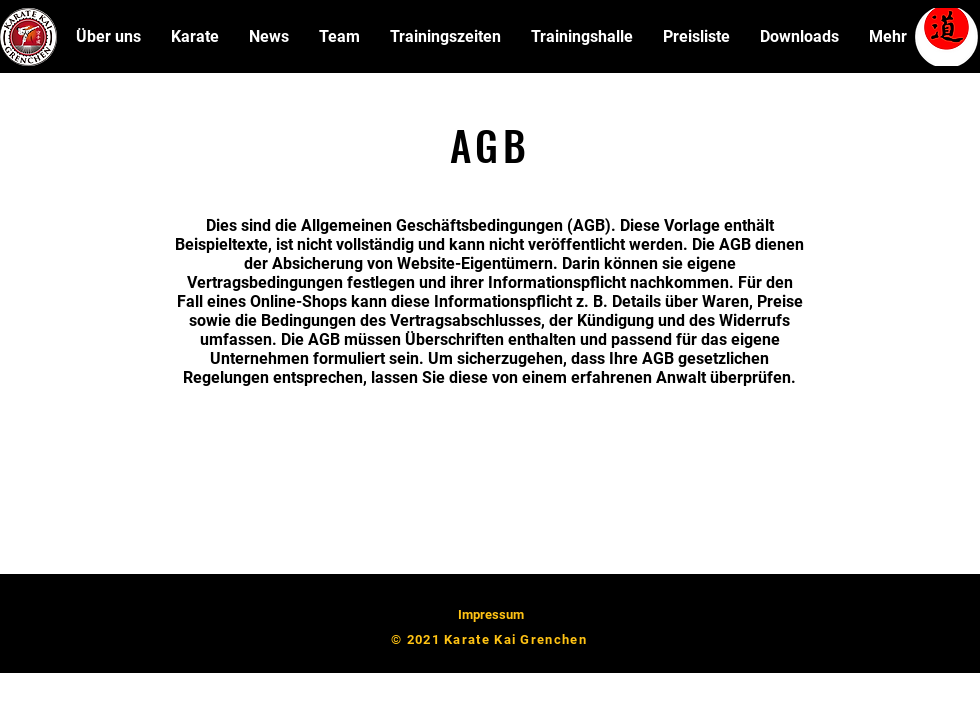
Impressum (491, 614)
